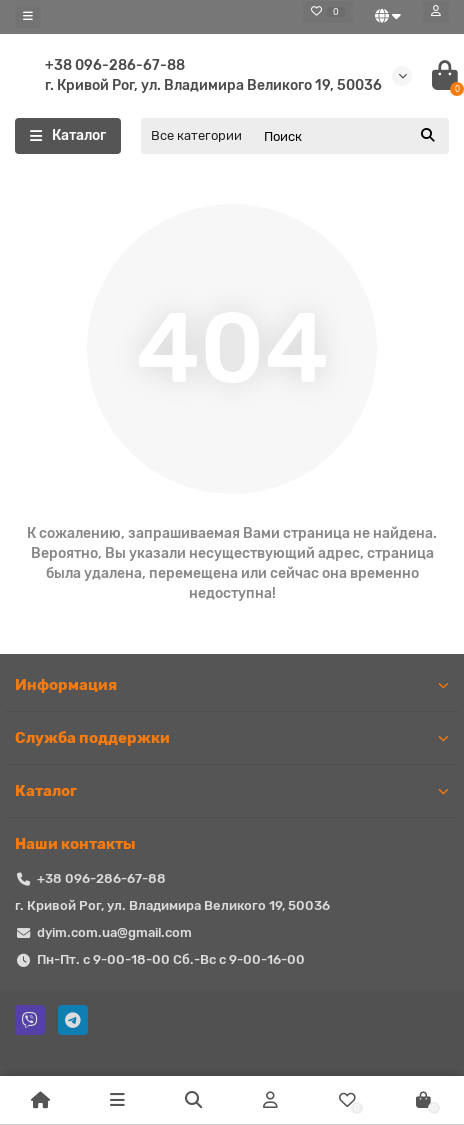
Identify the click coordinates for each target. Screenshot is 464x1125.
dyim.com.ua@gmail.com (114, 932)
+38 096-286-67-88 (115, 65)
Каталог (232, 791)
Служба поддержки (232, 738)
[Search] (350, 136)
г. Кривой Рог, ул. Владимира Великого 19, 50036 (213, 85)
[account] (436, 12)
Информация (232, 685)
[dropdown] (28, 17)
